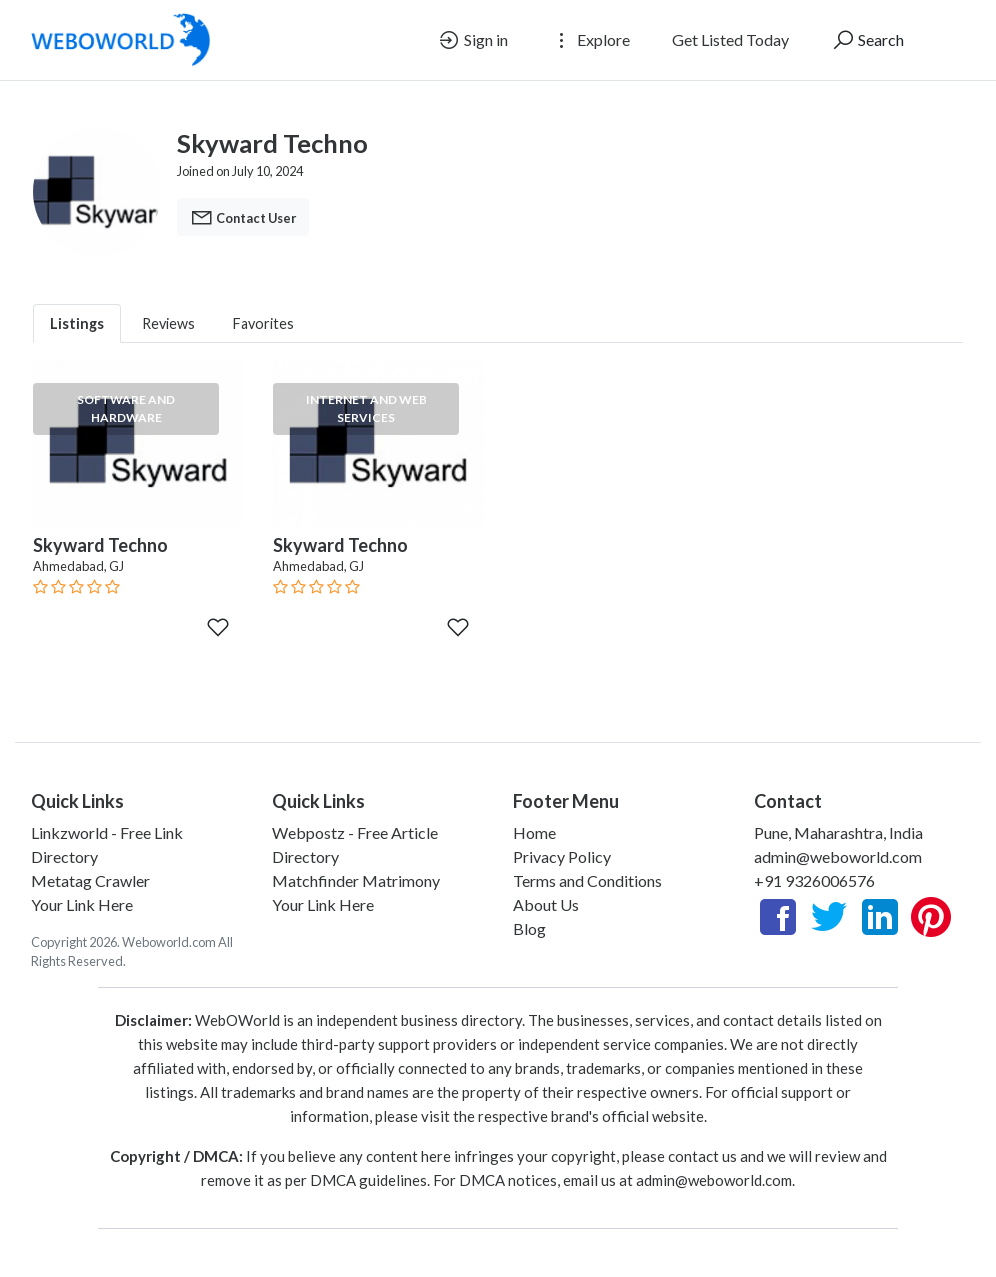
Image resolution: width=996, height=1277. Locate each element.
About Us (546, 904)
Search (867, 40)
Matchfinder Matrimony (356, 880)
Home (534, 832)
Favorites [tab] (263, 323)
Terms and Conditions (587, 880)
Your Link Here (82, 904)
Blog (529, 928)
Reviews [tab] (168, 323)
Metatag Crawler (90, 880)
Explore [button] (590, 40)
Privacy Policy (562, 856)
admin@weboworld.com (838, 856)
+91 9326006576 (814, 880)
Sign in (472, 40)
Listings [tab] (77, 323)
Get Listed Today (730, 39)
